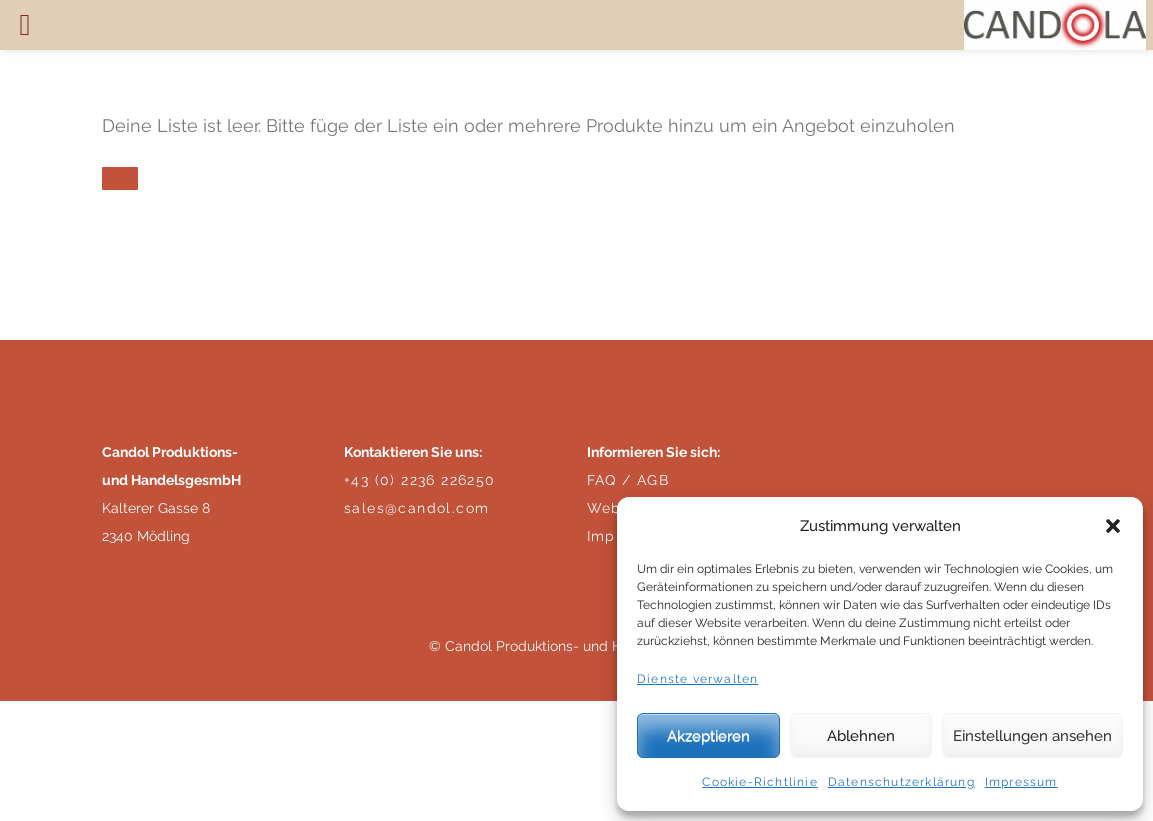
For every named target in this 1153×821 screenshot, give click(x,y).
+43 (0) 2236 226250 (420, 480)
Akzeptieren (708, 736)
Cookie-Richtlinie (759, 782)
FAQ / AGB (628, 480)
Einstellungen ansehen (1032, 736)
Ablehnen (861, 736)
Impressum (1021, 782)
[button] (1113, 526)
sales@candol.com (416, 508)
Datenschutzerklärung (901, 782)
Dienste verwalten (697, 679)
